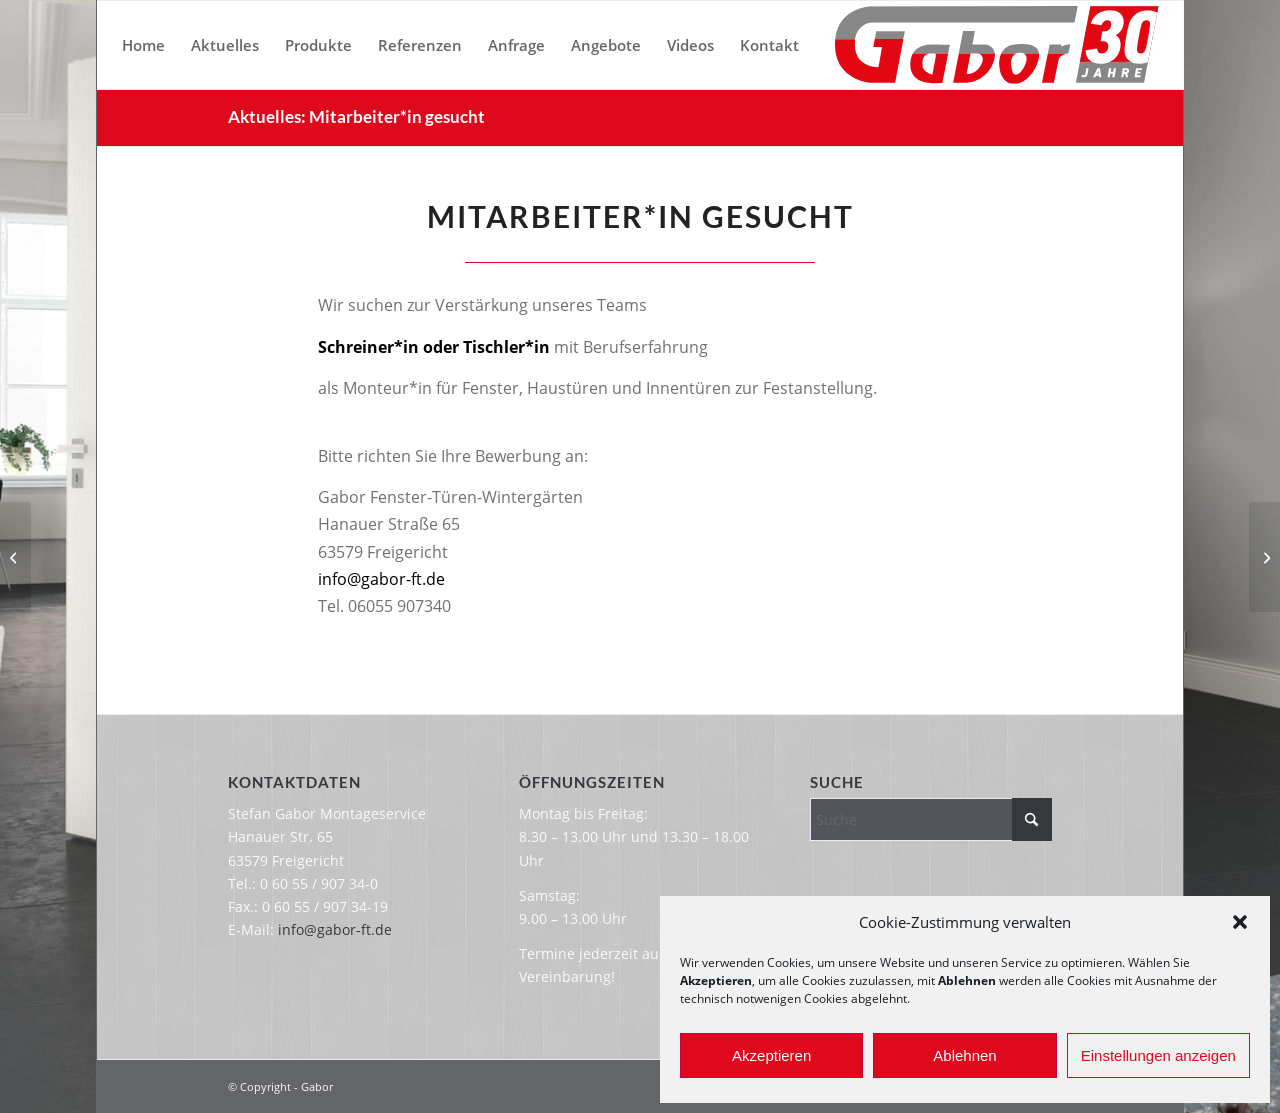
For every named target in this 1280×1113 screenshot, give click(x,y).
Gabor (317, 1086)
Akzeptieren (771, 1055)
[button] (1240, 922)
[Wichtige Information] (15, 557)
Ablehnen (964, 1055)
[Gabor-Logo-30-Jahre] (996, 45)
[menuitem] (143, 45)
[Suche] (930, 819)
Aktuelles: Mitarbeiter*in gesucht (356, 116)
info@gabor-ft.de (381, 579)
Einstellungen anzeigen (1158, 1055)
